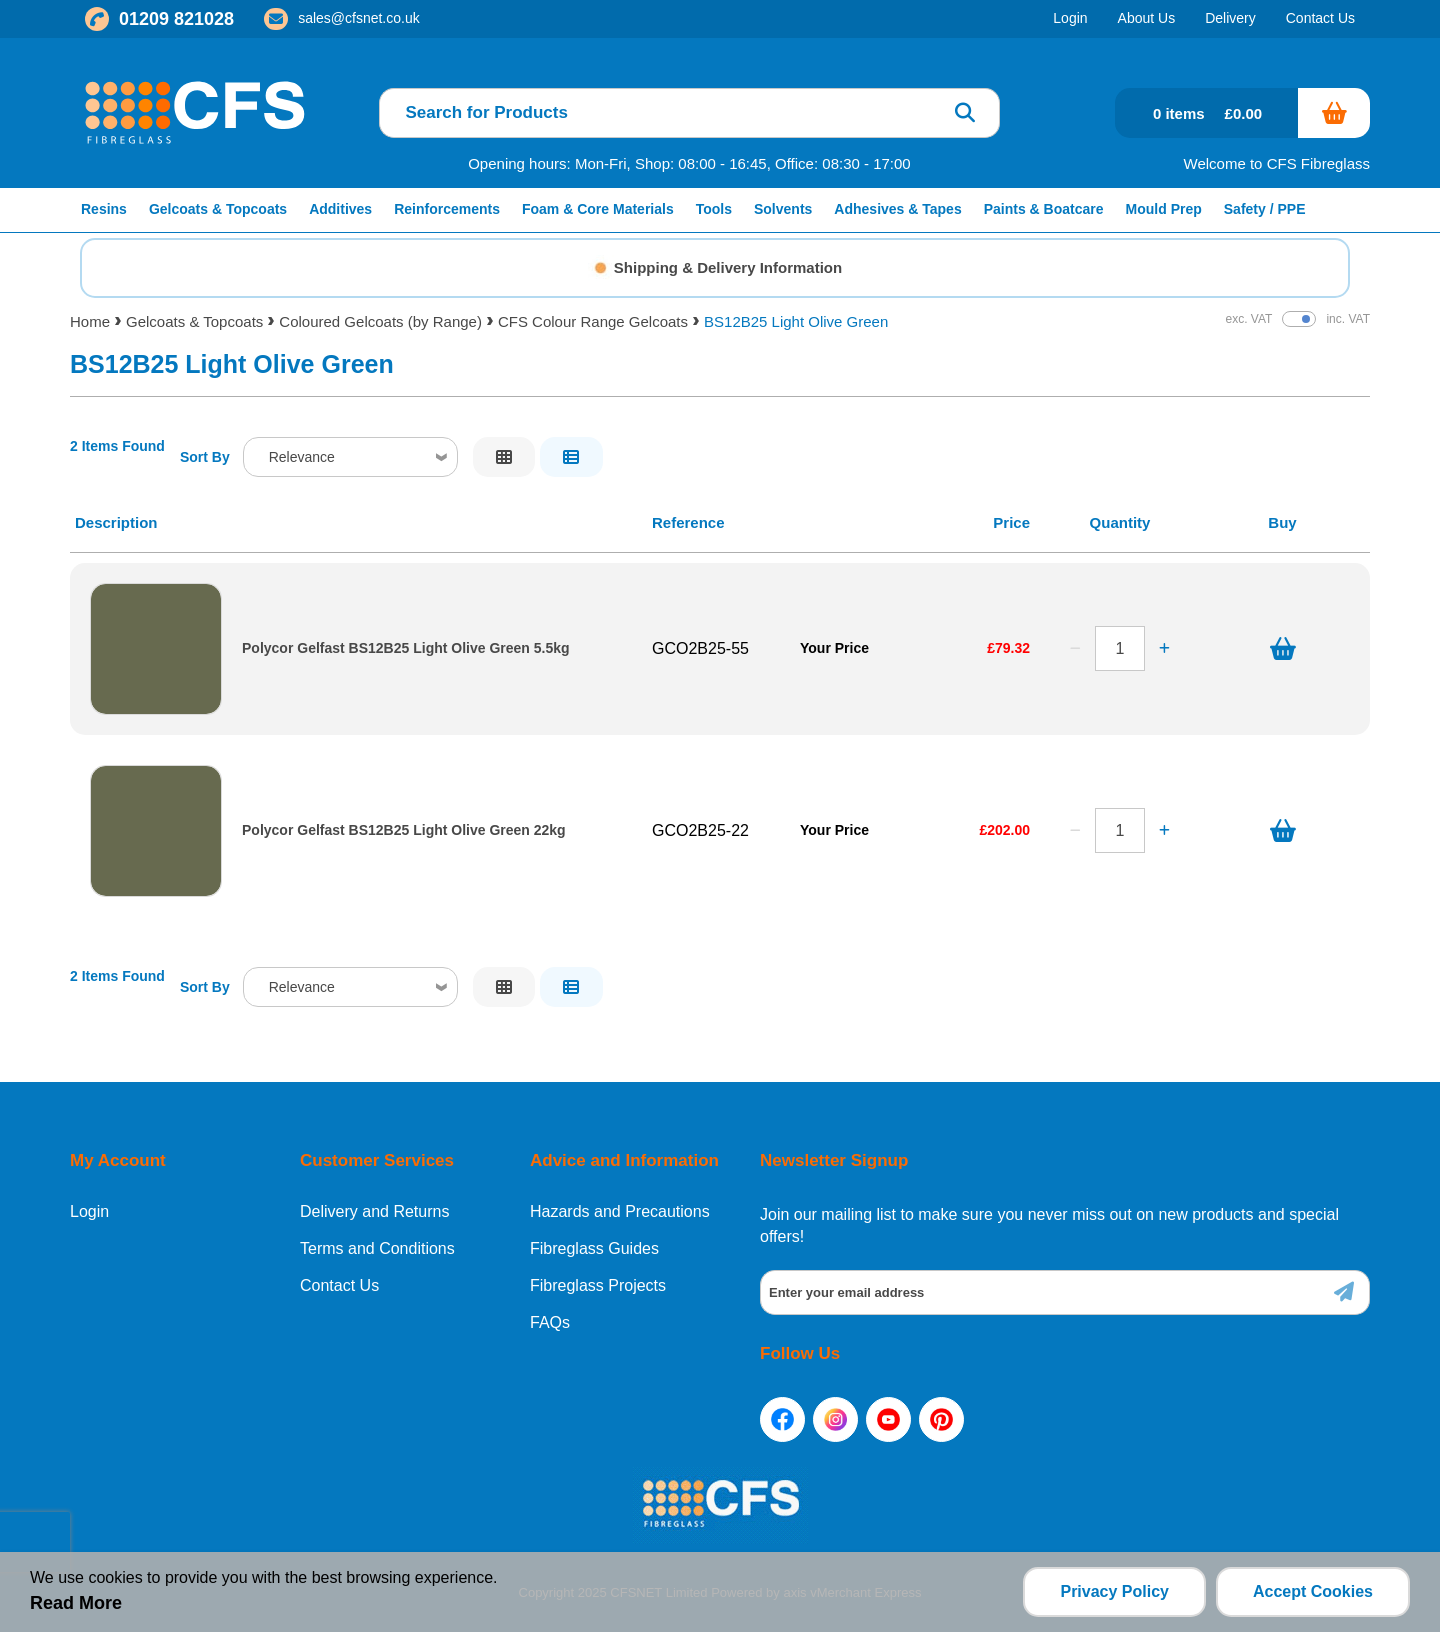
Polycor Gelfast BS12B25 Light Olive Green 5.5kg (406, 648)
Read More (76, 1603)
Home (90, 321)
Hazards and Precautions (620, 1212)
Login (89, 1212)
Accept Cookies (1313, 1591)
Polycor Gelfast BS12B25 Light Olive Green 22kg (404, 830)
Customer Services (377, 1160)
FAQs (550, 1323)
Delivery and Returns (374, 1212)
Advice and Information (624, 1160)
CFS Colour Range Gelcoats (593, 321)
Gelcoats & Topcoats (194, 321)
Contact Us (339, 1286)
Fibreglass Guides (594, 1249)
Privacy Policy (1114, 1591)
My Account (118, 1160)
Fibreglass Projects (598, 1286)
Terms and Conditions (377, 1249)
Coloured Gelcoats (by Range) (380, 321)
